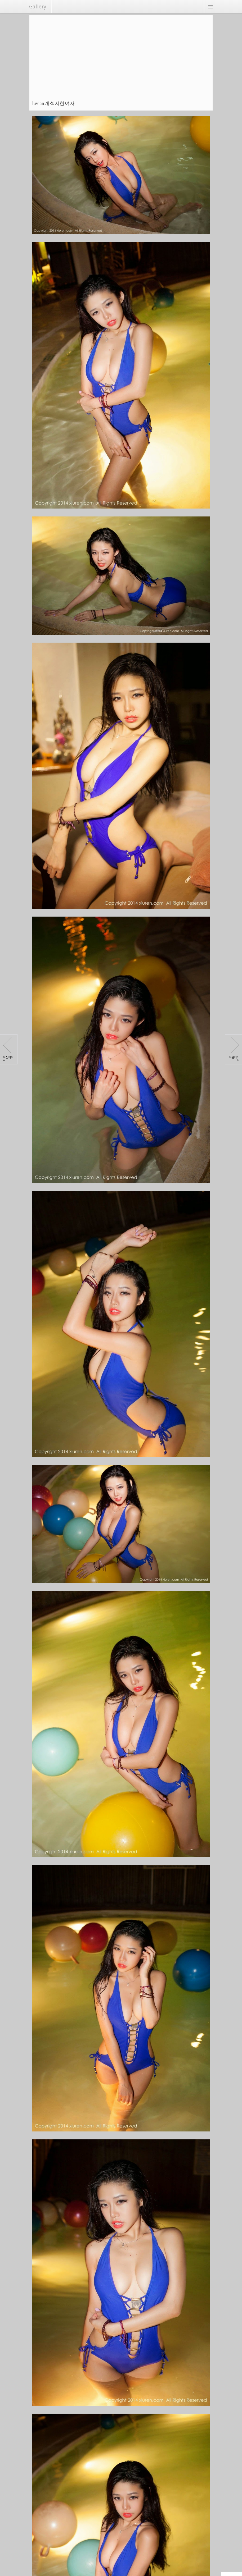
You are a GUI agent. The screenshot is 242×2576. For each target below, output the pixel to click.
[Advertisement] (122, 55)
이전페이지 (8, 1049)
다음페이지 (234, 1049)
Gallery (37, 6)
